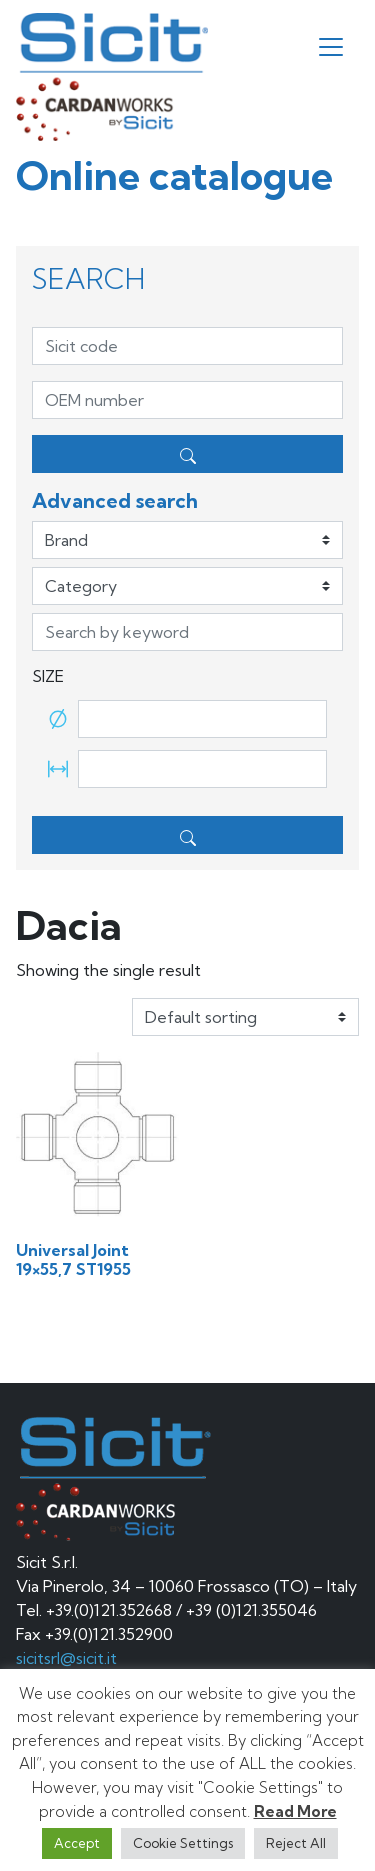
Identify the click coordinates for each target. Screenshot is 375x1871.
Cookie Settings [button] (183, 1843)
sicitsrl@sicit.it (66, 1658)
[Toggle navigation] (331, 47)
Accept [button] (77, 1843)
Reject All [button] (296, 1843)
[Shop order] (245, 1017)
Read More (295, 1811)
